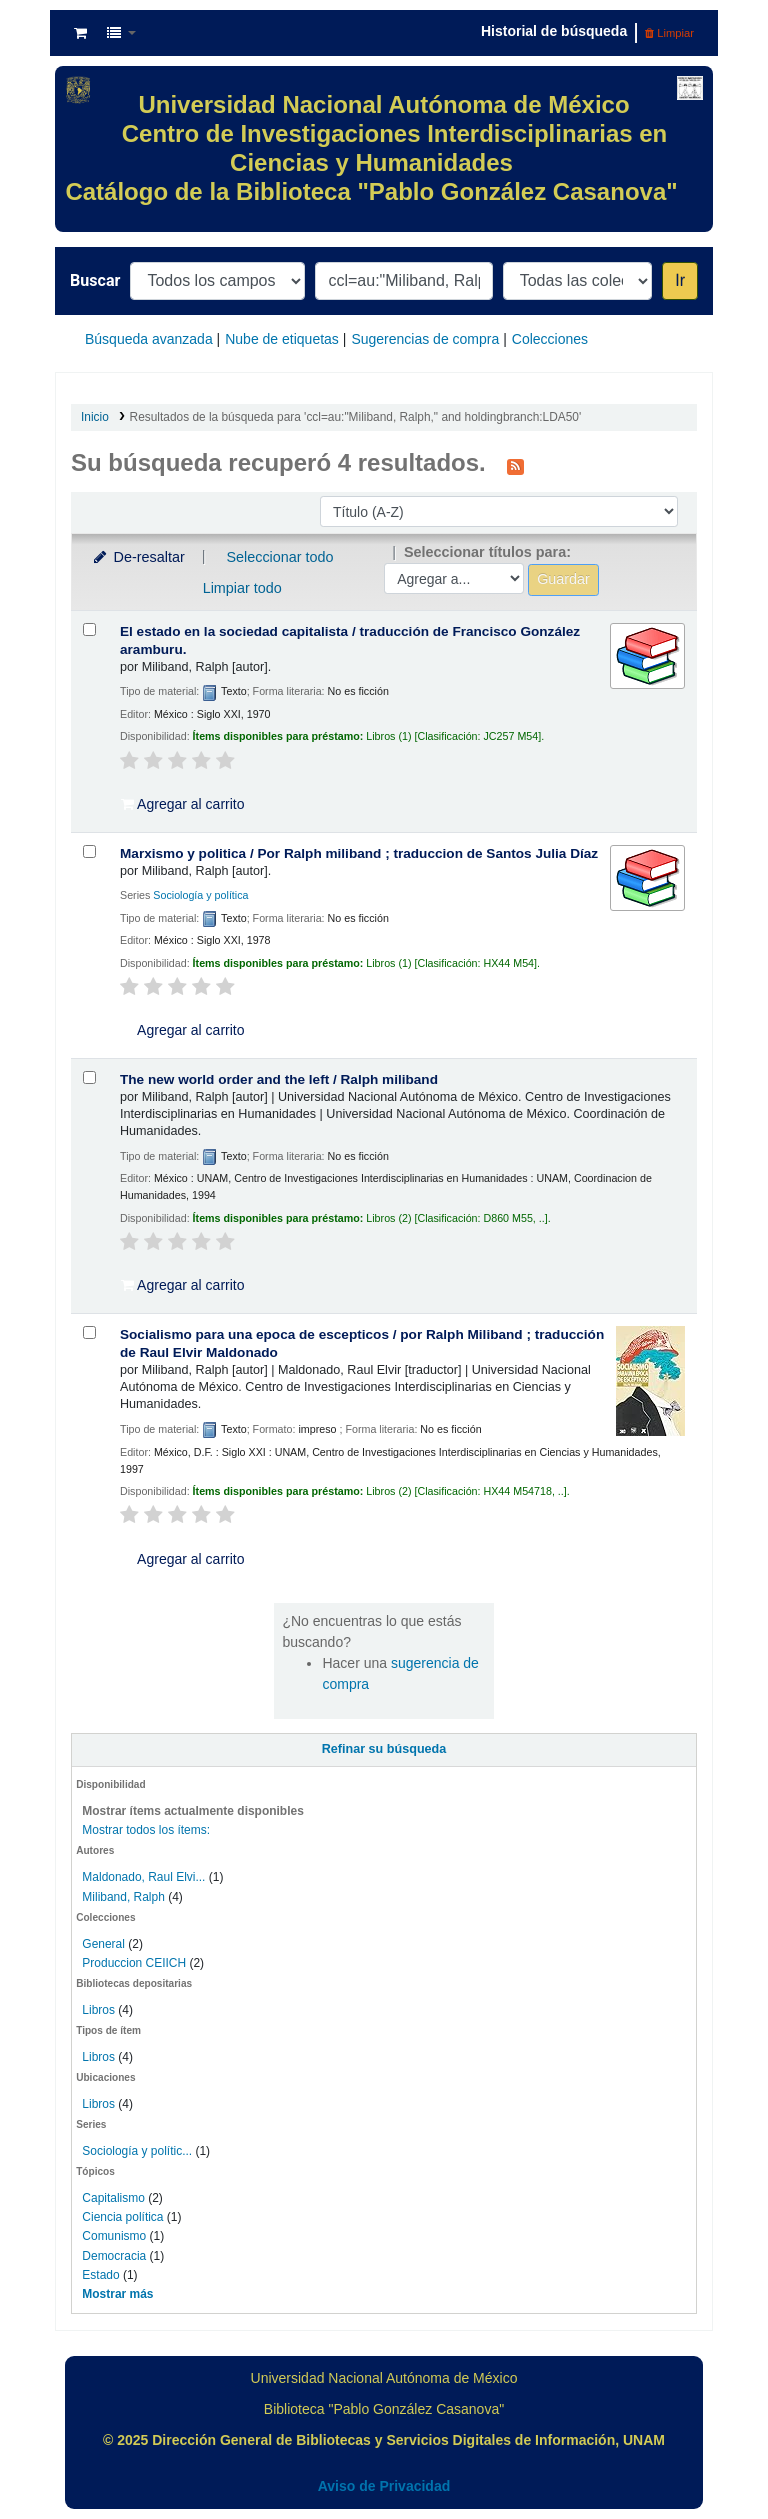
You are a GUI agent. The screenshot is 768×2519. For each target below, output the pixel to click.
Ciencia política (122, 2217)
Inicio (95, 417)
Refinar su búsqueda (384, 1749)
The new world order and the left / (279, 1079)
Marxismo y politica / (359, 853)
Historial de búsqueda (554, 31)
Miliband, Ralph (123, 1897)
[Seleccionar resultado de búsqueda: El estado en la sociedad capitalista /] (89, 629)
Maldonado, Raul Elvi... (143, 1877)
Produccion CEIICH (135, 1963)
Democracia (114, 2256)
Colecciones (550, 339)
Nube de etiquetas (282, 339)
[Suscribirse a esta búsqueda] (515, 465)
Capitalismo (113, 2198)
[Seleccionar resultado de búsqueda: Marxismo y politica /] (89, 851)
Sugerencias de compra (425, 339)
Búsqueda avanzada (149, 339)
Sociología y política (200, 895)
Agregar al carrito (183, 804)
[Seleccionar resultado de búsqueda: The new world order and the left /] (89, 1077)
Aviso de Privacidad (384, 2486)
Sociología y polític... (137, 2151)
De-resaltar (138, 557)
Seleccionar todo (279, 557)
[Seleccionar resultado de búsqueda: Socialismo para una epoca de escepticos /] (89, 1332)
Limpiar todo (242, 588)
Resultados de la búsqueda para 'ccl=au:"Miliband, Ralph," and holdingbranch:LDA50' (356, 417)
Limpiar (669, 33)
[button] (80, 33)
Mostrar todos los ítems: (146, 1830)
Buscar (95, 280)
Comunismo (114, 2236)
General (105, 1944)
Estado (100, 2275)
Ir (680, 280)
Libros (98, 2010)
